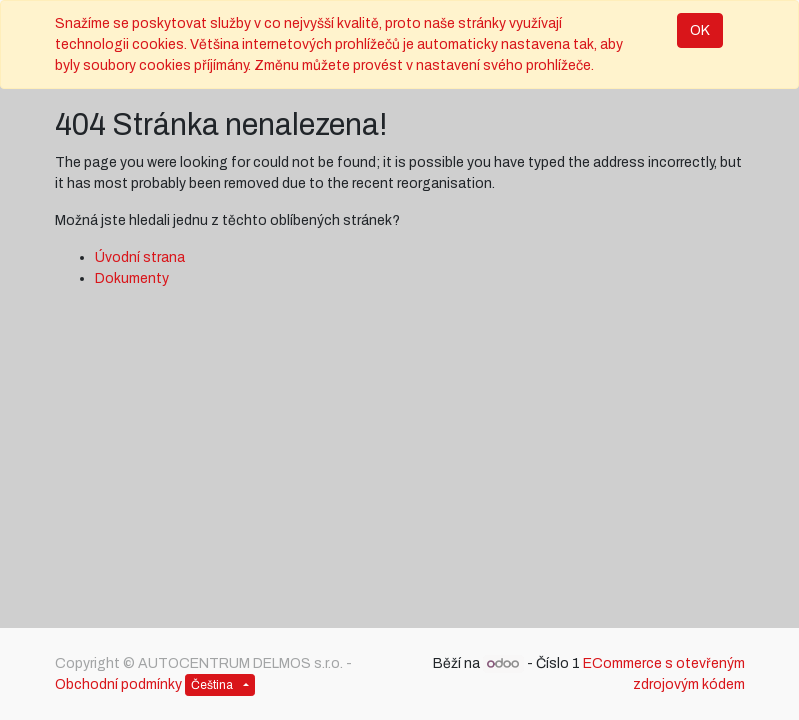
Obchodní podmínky (118, 684)
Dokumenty (132, 278)
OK (700, 30)
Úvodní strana (140, 257)
